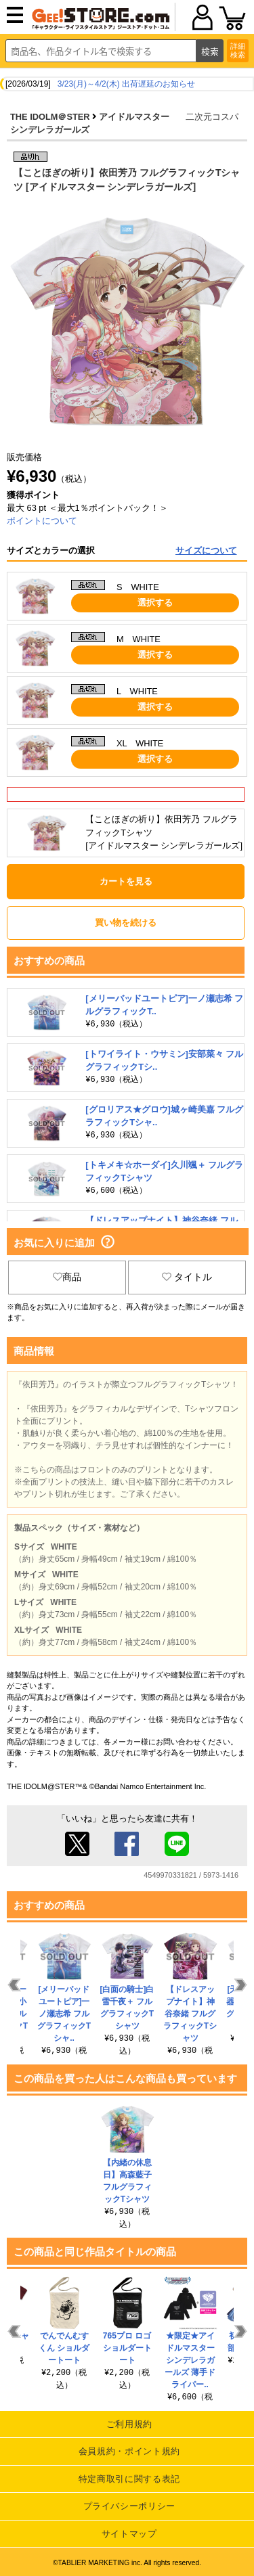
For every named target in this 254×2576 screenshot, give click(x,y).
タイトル (187, 1276)
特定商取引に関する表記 (129, 2479)
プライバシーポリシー (129, 2506)
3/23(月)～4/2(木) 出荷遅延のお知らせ (126, 84)
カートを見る (126, 881)
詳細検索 (237, 50)
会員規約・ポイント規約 (129, 2451)
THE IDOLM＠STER (50, 117)
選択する (155, 602)
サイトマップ (129, 2534)
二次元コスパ (212, 117)
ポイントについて (42, 521)
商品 (67, 1276)
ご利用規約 (129, 2424)
